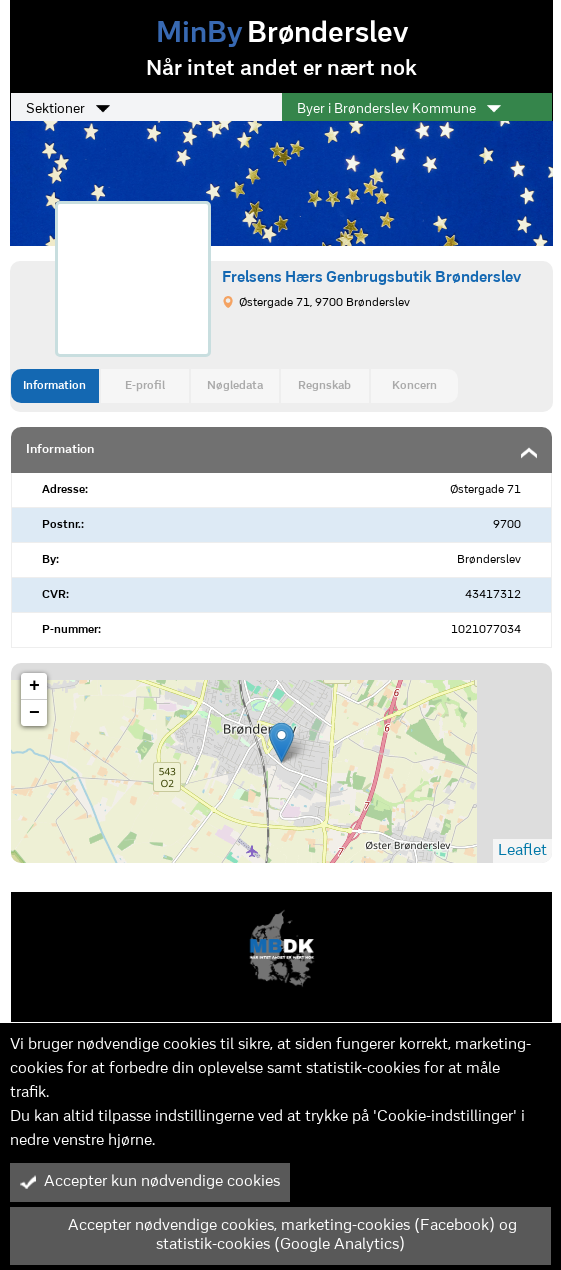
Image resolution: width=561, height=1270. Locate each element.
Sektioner (68, 109)
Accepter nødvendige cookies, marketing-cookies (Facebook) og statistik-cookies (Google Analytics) (268, 1235)
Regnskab (324, 386)
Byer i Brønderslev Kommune (399, 109)
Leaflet (522, 851)
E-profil (145, 386)
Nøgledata (235, 386)
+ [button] (34, 686)
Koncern (414, 386)
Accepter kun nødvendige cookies (150, 1182)
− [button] (34, 713)
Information (54, 386)
